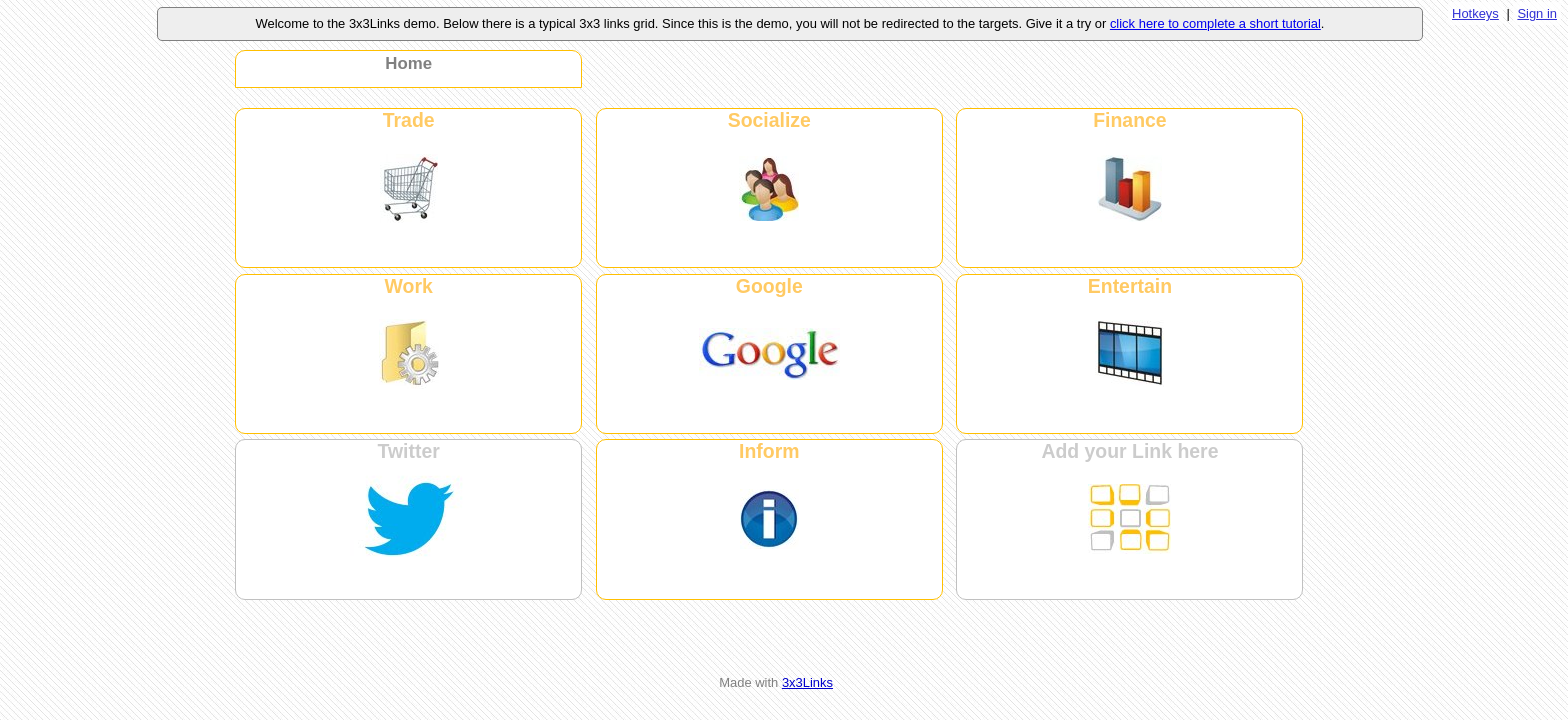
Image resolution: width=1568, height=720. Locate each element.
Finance (1129, 120)
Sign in (1537, 13)
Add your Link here (1129, 451)
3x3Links (807, 682)
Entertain (1130, 286)
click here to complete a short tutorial (1215, 23)
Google (769, 286)
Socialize (769, 120)
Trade (409, 120)
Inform (769, 451)
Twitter (409, 451)
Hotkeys (1475, 13)
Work (409, 286)
